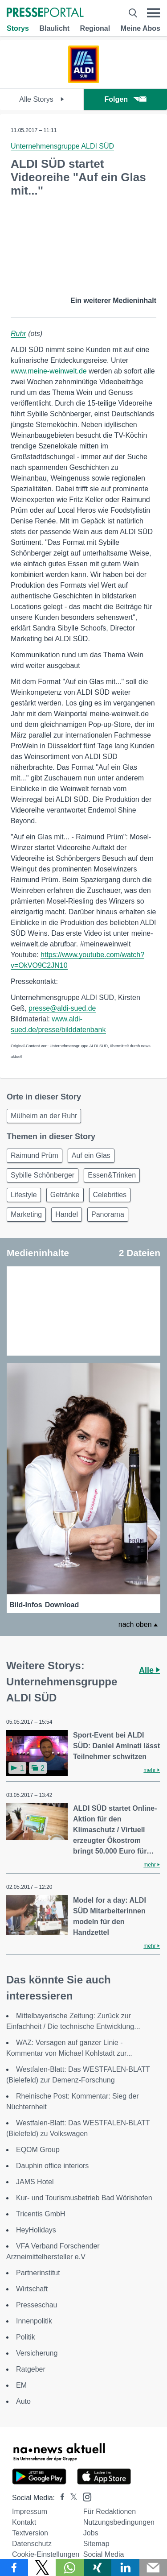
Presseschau (36, 2305)
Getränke (65, 1195)
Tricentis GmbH (40, 2214)
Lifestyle (24, 1195)
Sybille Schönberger (42, 1175)
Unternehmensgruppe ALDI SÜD (62, 146)
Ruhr (18, 333)
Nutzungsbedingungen (119, 2522)
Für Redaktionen (109, 2511)
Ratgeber (30, 2369)
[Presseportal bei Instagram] (84, 2496)
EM (21, 2385)
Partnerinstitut (38, 2273)
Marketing (26, 1214)
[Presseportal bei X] (71, 2497)
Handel (66, 1214)
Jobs (90, 2533)
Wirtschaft (32, 2289)
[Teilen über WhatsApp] (70, 2567)
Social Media (103, 2554)
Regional (95, 28)
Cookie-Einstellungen (45, 2554)
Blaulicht (54, 28)
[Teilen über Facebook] (14, 2567)
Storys (18, 28)
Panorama (107, 1214)
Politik (25, 2337)
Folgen (125, 99)
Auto (23, 2401)
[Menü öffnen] (153, 13)
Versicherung (36, 2353)
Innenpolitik (34, 2321)
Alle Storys (41, 99)
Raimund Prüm (34, 1155)
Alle (149, 1670)
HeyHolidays (36, 2230)
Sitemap (96, 2543)
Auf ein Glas (91, 1155)
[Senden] (153, 2567)
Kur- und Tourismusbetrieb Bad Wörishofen (84, 2198)
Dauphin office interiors (52, 2165)
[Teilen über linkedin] (125, 2567)
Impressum (29, 2511)
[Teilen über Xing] (98, 2567)
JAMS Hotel (34, 2182)
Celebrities (110, 1195)
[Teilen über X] (42, 2567)
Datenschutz (32, 2543)
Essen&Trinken (112, 1175)
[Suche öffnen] (133, 13)
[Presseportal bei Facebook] (60, 2497)
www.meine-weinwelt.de (49, 371)
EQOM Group (38, 2149)
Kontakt (24, 2522)
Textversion (30, 2533)
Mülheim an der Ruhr (44, 1116)
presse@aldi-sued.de (62, 1008)
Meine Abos (140, 28)
